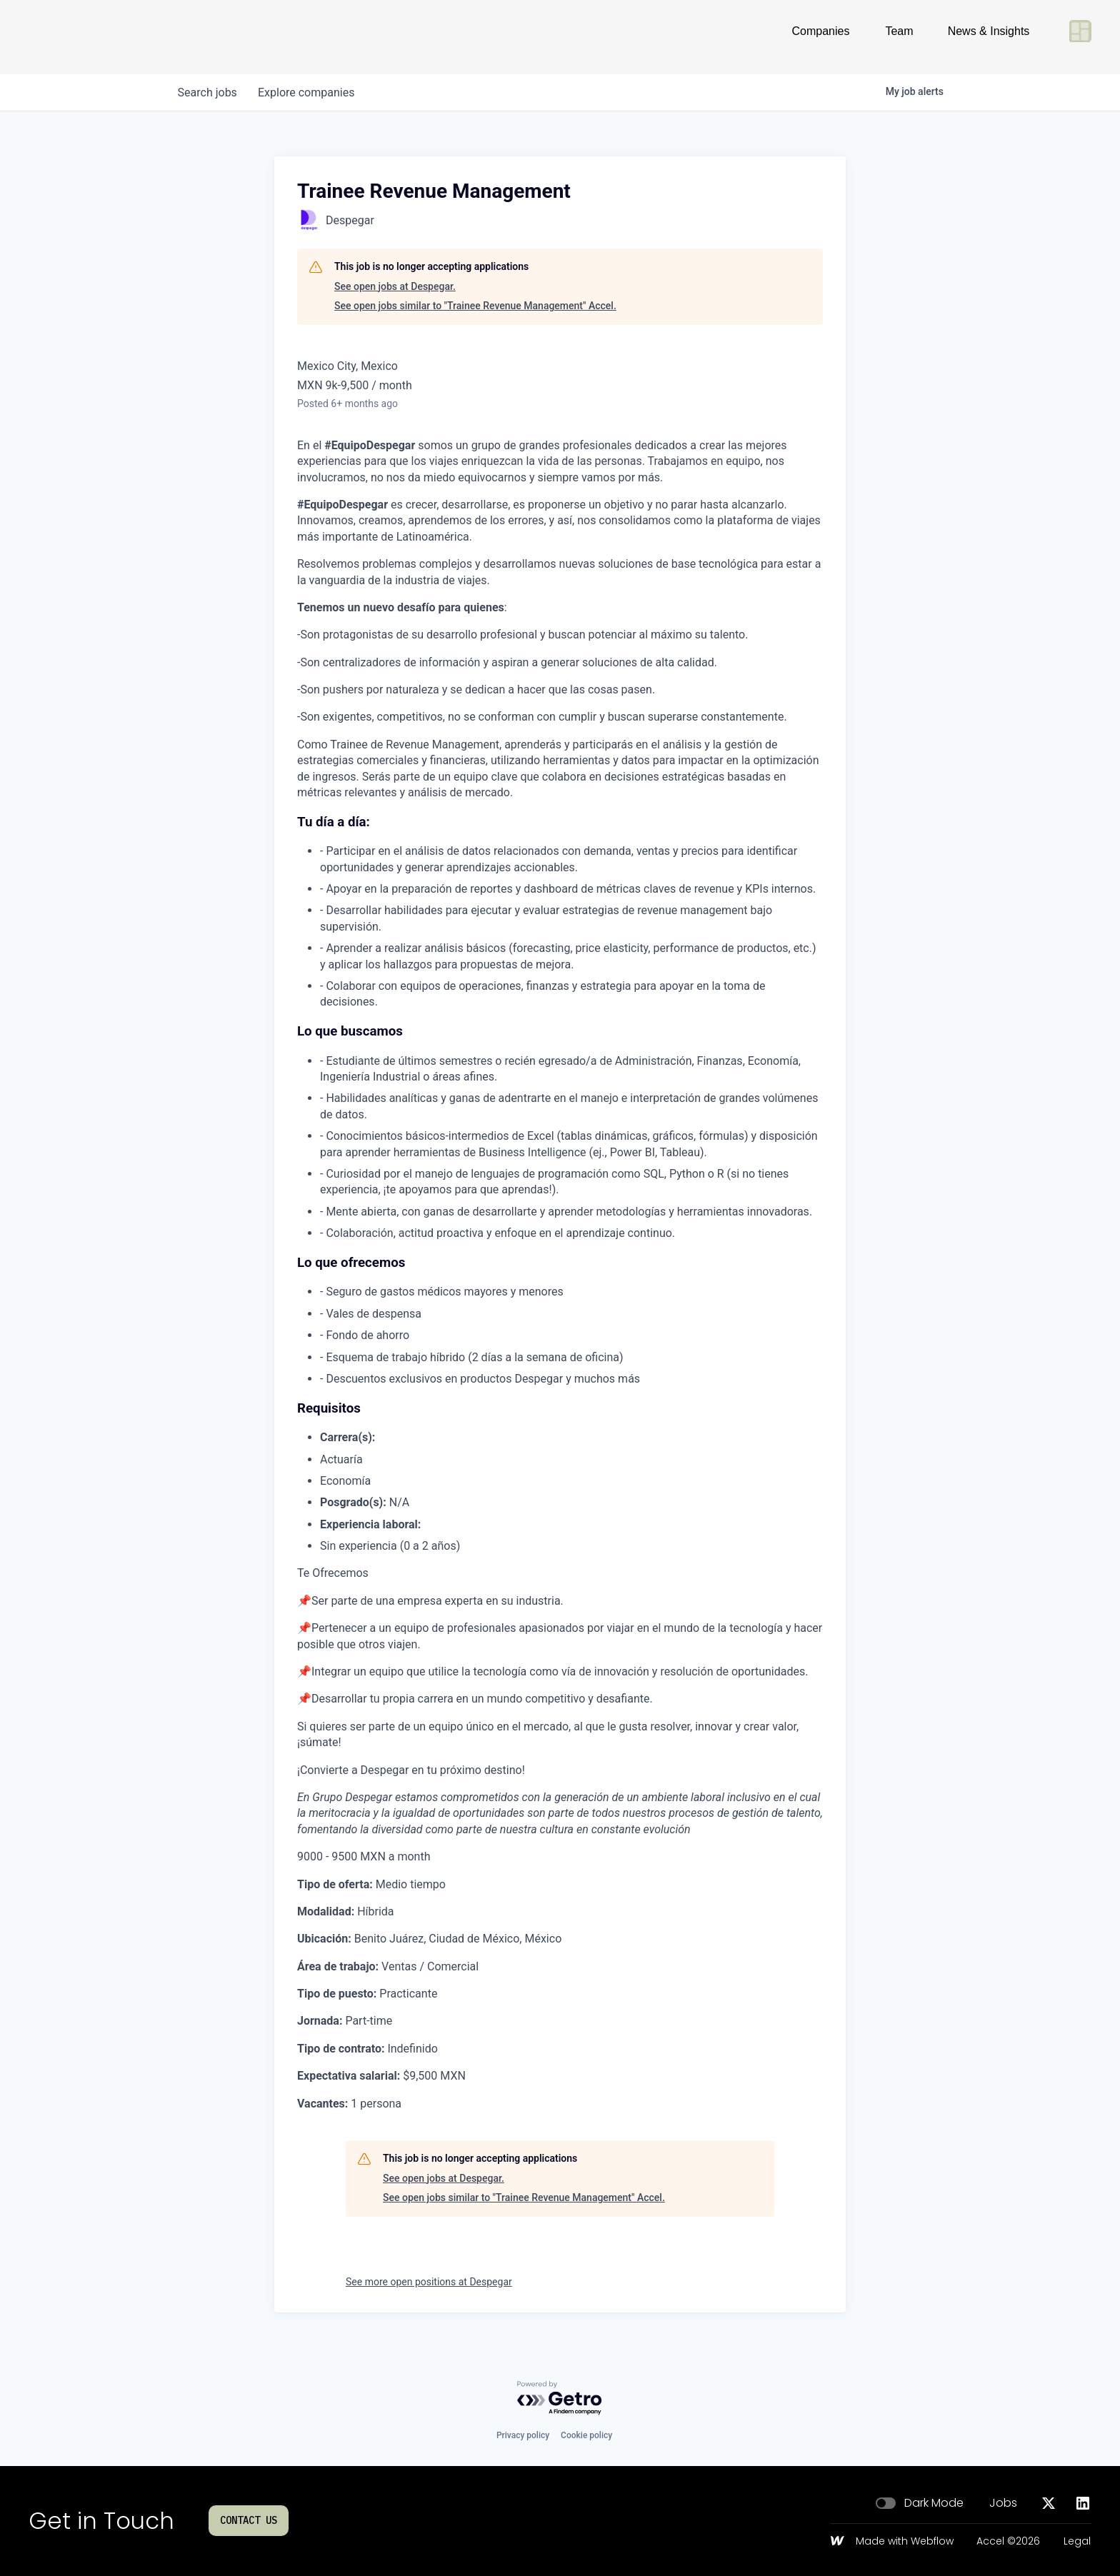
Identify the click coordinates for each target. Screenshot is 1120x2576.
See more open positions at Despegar (429, 2281)
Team (899, 37)
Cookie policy (586, 2435)
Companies (821, 37)
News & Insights (989, 37)
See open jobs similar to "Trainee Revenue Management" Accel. (475, 305)
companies (309, 92)
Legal (1077, 2541)
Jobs (1003, 2503)
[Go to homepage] (76, 37)
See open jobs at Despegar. (395, 286)
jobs (208, 92)
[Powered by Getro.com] (560, 2398)
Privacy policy (522, 2435)
